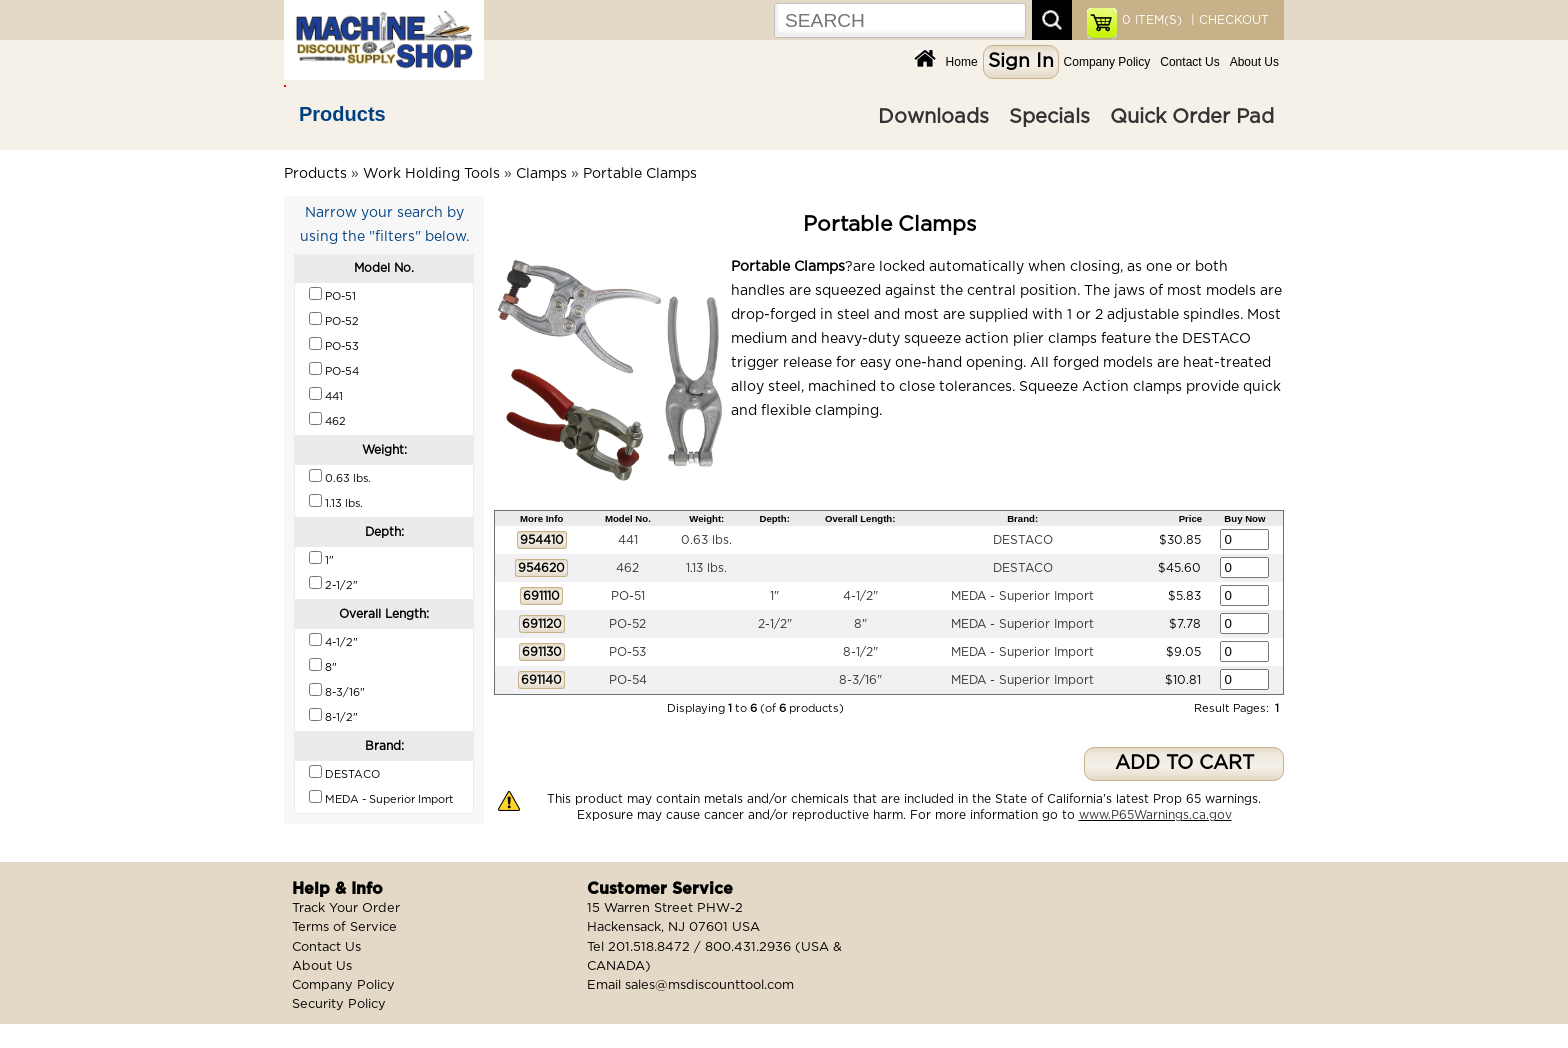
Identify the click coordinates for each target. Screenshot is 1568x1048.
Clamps (541, 174)
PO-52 (627, 624)
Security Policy (339, 1004)
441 (628, 540)
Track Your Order (346, 908)
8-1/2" (860, 652)
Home (962, 62)
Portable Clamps (640, 174)
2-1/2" (775, 624)
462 (627, 568)
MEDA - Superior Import (1022, 596)
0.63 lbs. (706, 540)
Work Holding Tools (431, 174)
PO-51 (628, 596)
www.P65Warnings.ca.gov (1155, 815)
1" (774, 596)
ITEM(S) (1152, 20)
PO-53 (627, 652)
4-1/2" (860, 596)
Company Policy (1107, 62)
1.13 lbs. (706, 568)
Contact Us (1189, 62)
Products (342, 114)
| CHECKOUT (1228, 20)
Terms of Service (344, 927)
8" (860, 624)
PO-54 (628, 680)
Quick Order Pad (1192, 117)
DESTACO (1023, 540)
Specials (1049, 117)
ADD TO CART (1184, 763)
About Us (1254, 62)
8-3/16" (860, 680)
